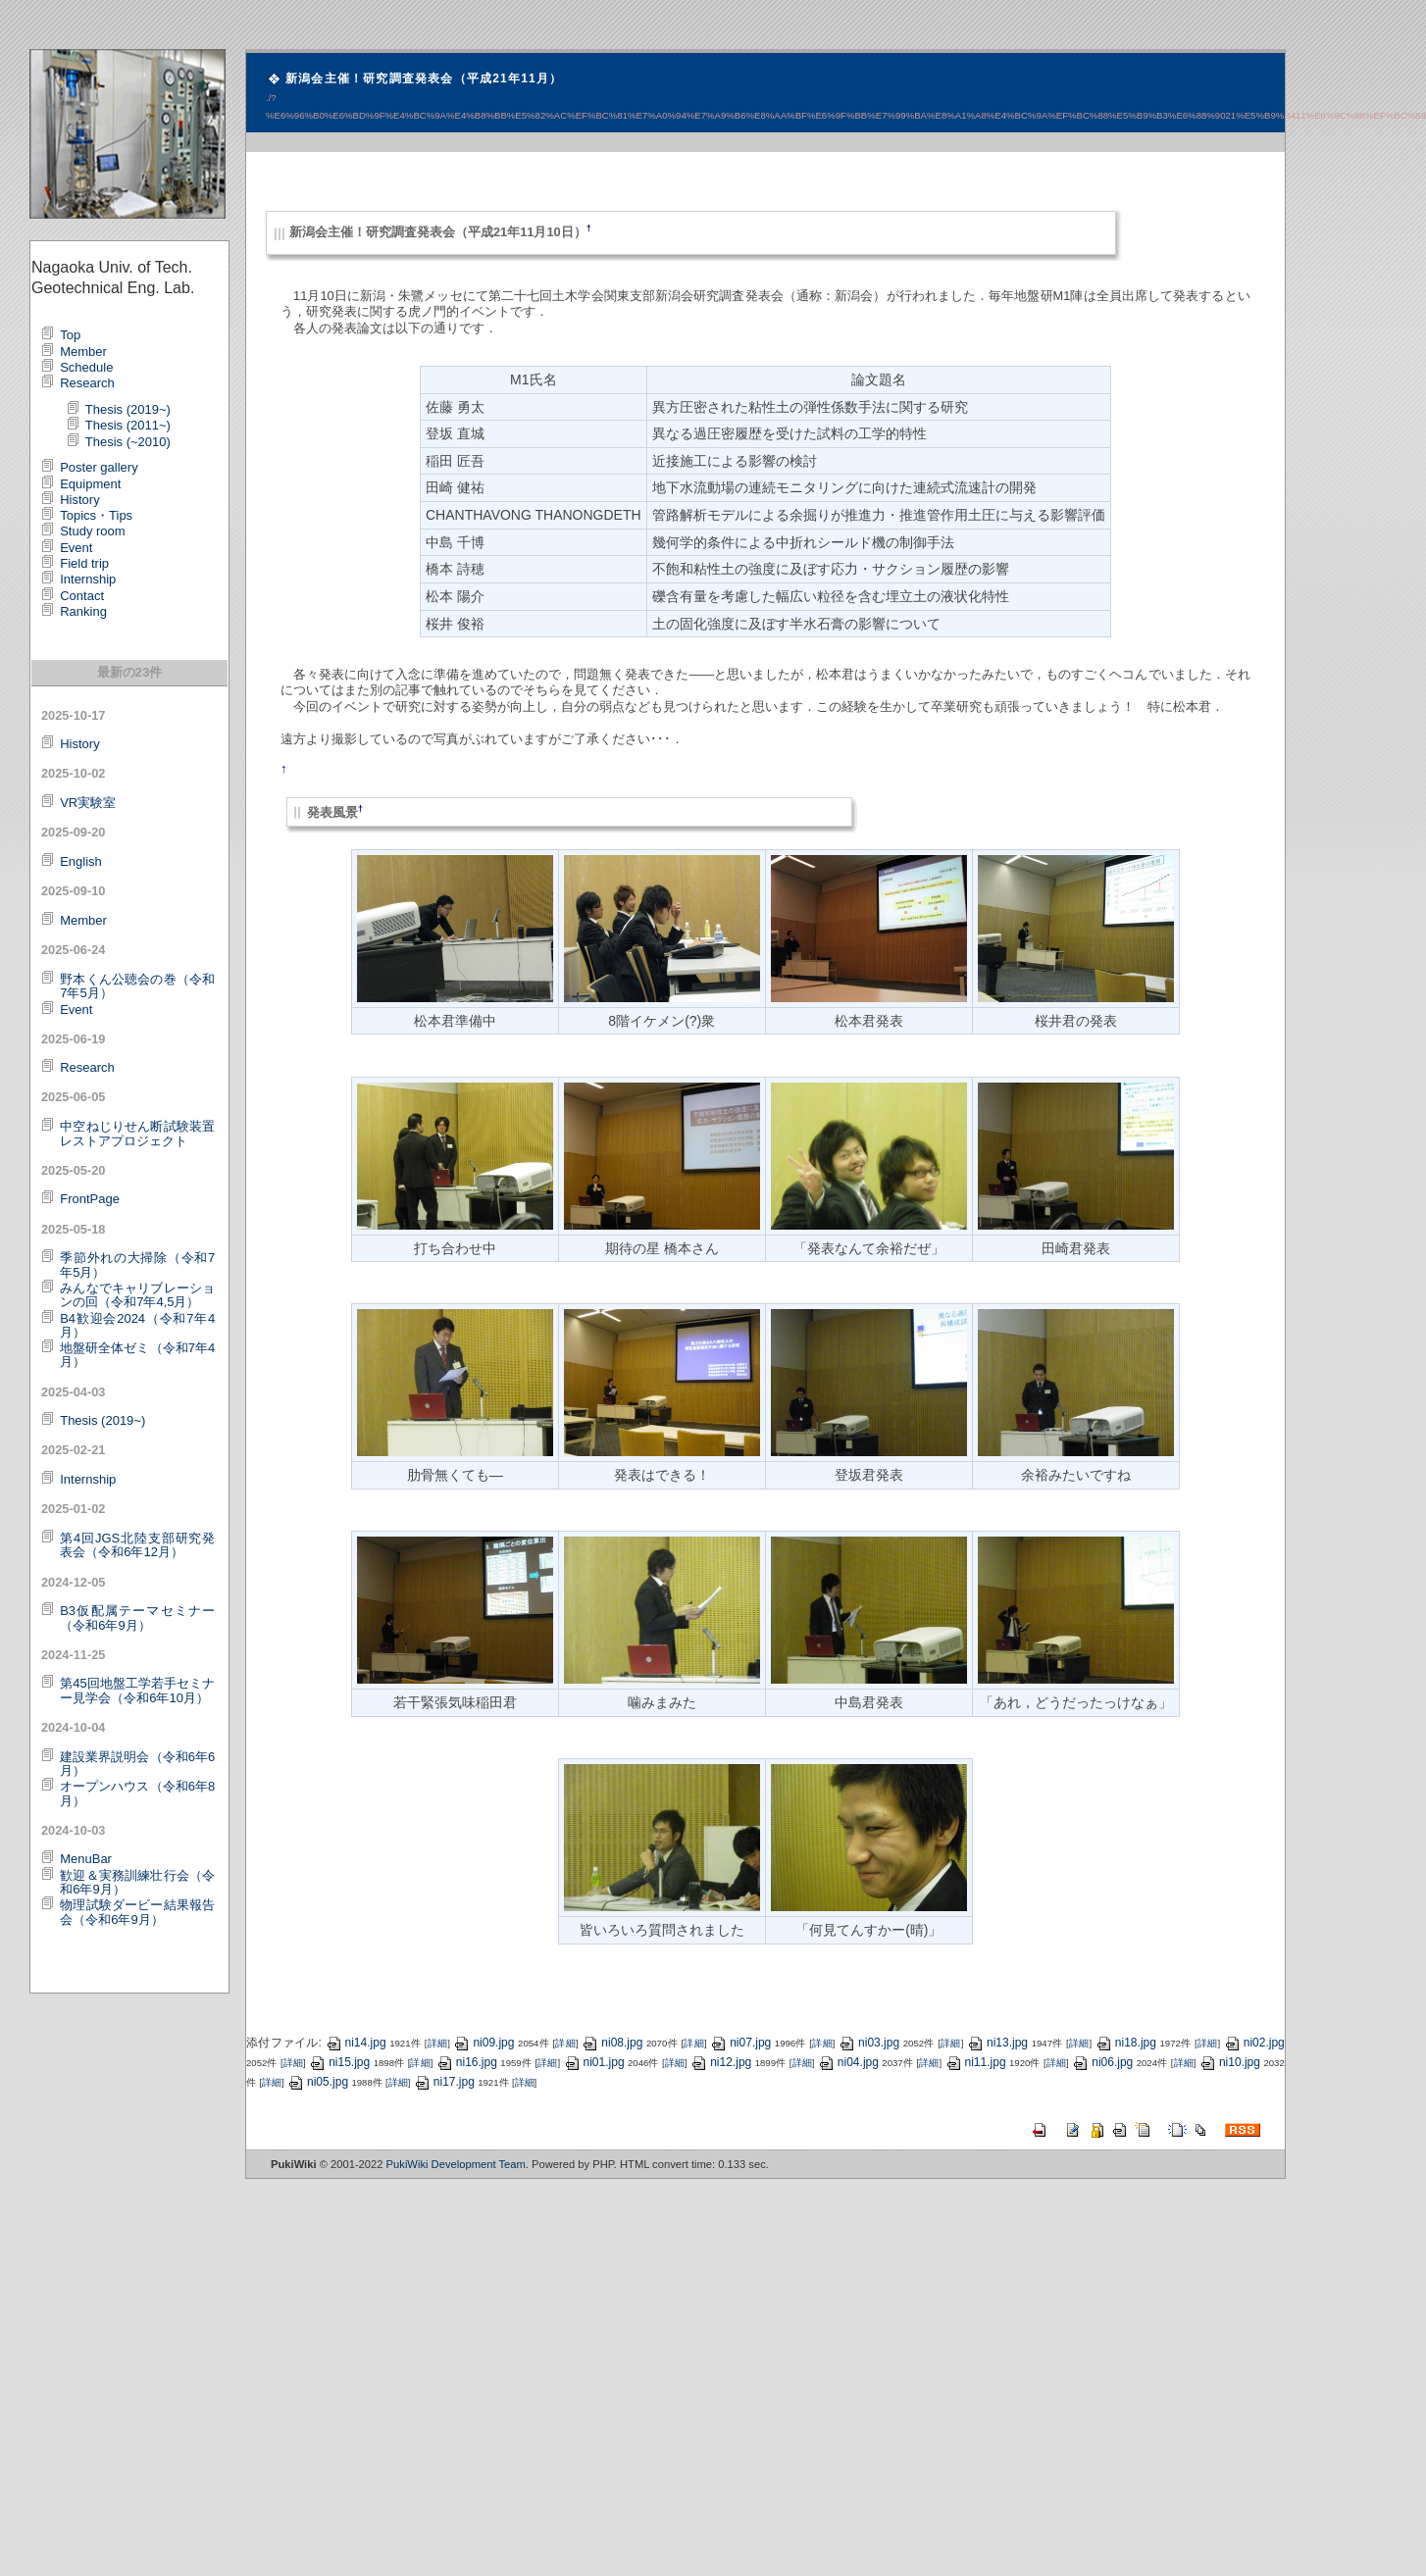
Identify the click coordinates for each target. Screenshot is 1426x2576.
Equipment (90, 484)
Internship (88, 579)
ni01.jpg (594, 2062)
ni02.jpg (1254, 2042)
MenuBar (86, 1858)
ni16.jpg (466, 2062)
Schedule (86, 367)
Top (70, 335)
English (81, 861)
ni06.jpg (1102, 2062)
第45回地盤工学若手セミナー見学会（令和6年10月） (137, 1690)
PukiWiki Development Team (456, 2164)
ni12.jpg (720, 2062)
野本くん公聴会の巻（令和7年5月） (137, 986)
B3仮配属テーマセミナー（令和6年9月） (137, 1617)
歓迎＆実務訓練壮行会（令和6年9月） (137, 1882)
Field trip (84, 563)
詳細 (437, 2043)
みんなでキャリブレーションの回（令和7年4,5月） (137, 1295)
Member (83, 351)
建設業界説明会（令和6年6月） (137, 1763)
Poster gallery (98, 467)
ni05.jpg (317, 2082)
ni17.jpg (444, 2082)
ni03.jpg (869, 2042)
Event (76, 547)
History (79, 499)
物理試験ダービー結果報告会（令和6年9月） (137, 1911)
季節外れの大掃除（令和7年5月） (137, 1264)
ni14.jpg (356, 2042)
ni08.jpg (612, 2042)
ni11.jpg (975, 2062)
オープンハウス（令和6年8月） (137, 1793)
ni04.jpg (848, 2062)
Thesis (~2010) (128, 441)
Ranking (83, 611)
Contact (82, 595)
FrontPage (90, 1198)
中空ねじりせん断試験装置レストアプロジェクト (137, 1133)
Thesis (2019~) (128, 409)
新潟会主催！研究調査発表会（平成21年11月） (423, 78)
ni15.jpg (339, 2062)
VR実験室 (88, 802)
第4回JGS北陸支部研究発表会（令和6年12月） (137, 1545)
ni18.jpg (1125, 2042)
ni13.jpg (997, 2042)
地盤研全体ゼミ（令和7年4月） (137, 1354)
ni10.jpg (1229, 2062)
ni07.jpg (740, 2042)
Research (87, 383)
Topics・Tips (96, 515)
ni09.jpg (483, 2042)
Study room (92, 531)
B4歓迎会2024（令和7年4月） (137, 1325)
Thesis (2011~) (128, 425)
